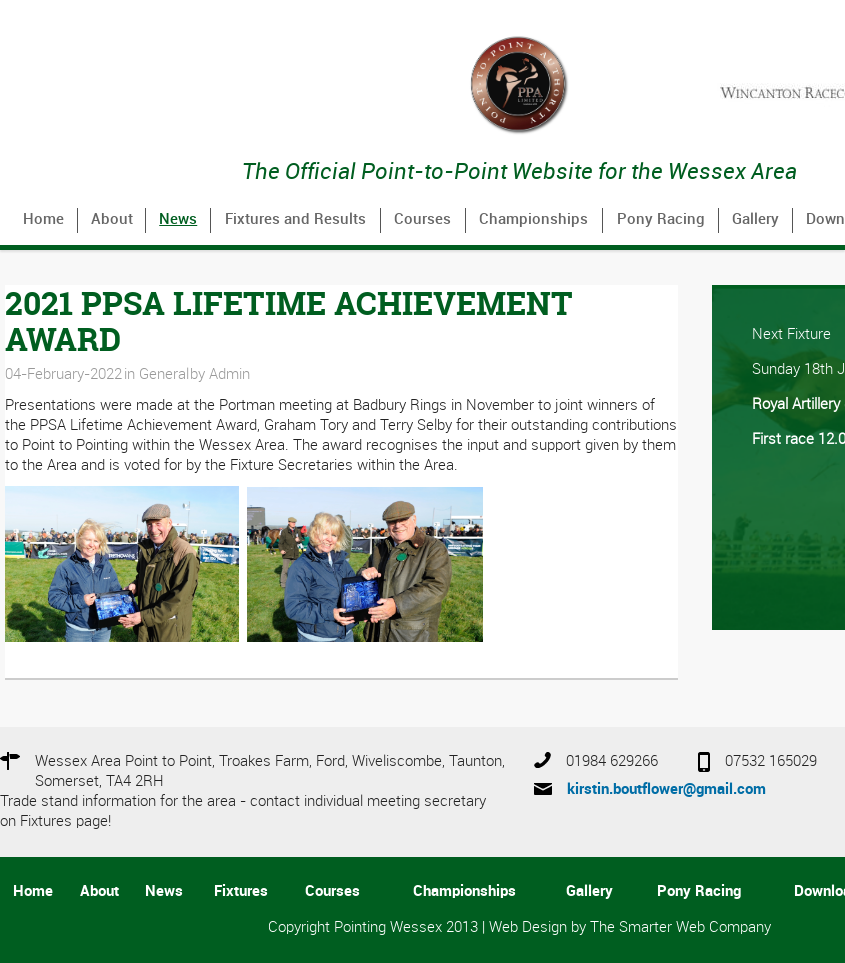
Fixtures (241, 892)
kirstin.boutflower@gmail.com (666, 790)
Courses (422, 220)
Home (43, 220)
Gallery (755, 220)
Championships (533, 220)
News (178, 220)
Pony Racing (661, 220)
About (112, 220)
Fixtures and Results (295, 220)
